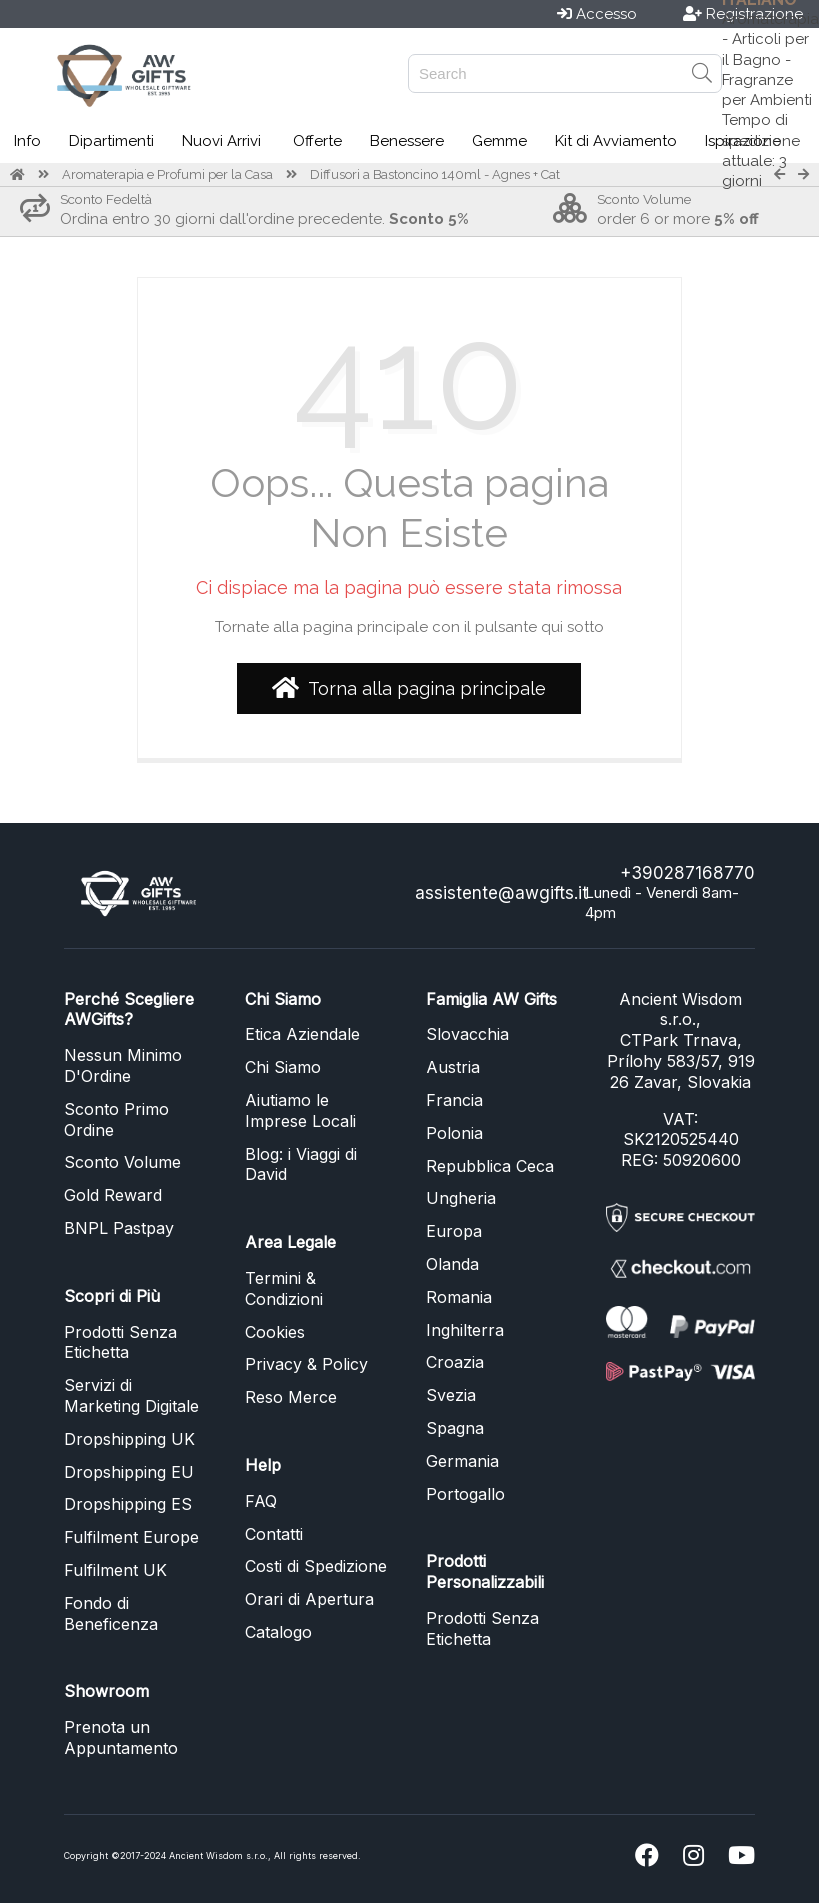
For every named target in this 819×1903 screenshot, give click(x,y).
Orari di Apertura (309, 1599)
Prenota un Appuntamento (121, 1737)
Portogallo (465, 1494)
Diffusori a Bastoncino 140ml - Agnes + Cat (435, 174)
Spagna (455, 1428)
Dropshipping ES (128, 1504)
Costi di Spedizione (316, 1566)
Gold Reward (113, 1195)
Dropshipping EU (129, 1472)
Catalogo (278, 1632)
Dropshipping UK (129, 1439)
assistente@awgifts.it (501, 893)
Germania (462, 1461)
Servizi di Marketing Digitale (131, 1395)
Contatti (274, 1534)
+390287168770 (687, 873)
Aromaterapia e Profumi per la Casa (167, 174)
